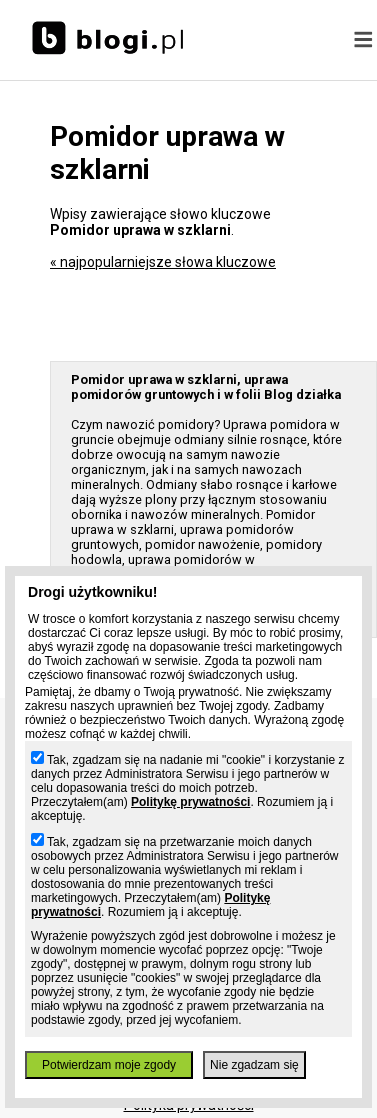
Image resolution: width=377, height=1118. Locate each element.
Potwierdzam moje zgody (109, 1065)
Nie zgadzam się (254, 1065)
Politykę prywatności (190, 802)
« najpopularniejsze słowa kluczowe (163, 262)
